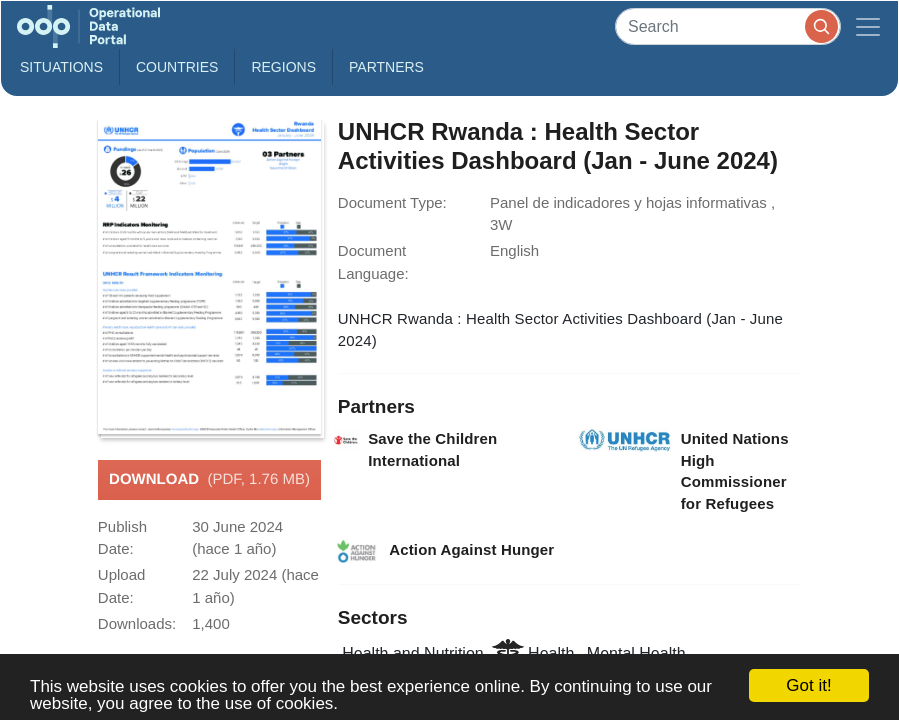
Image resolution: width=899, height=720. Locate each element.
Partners (386, 67)
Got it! (808, 685)
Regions (283, 67)
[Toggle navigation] (868, 26)
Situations (61, 67)
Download (209, 480)
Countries (177, 67)
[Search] (728, 26)
